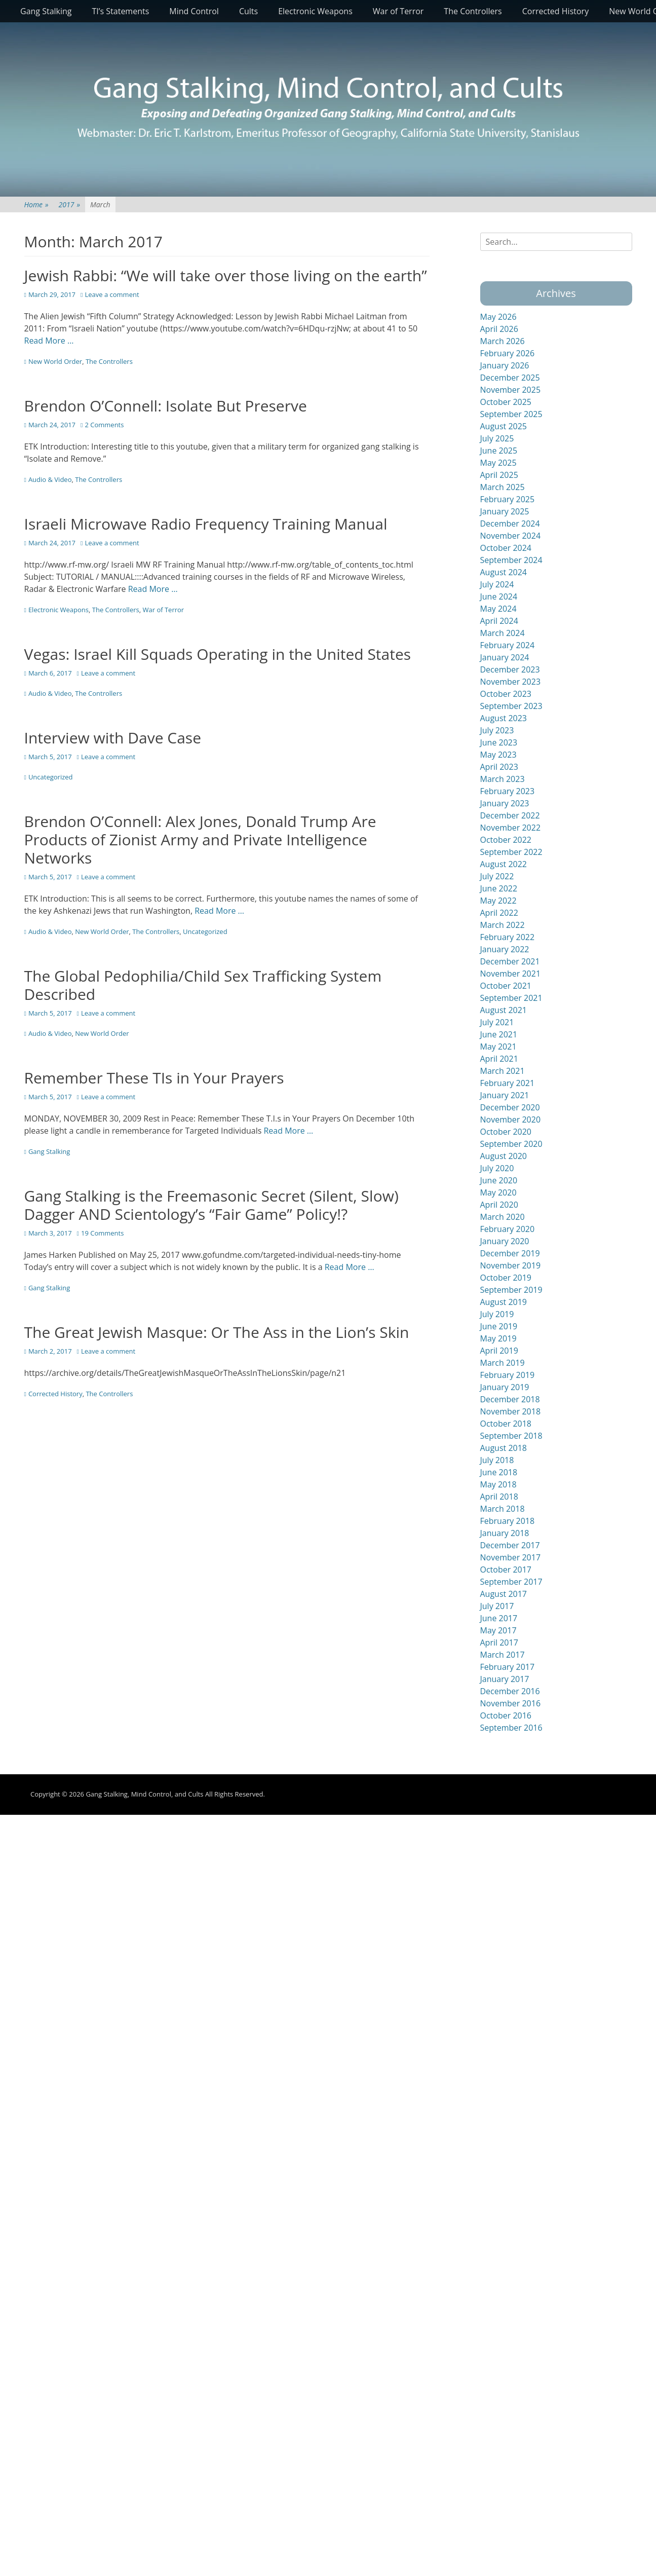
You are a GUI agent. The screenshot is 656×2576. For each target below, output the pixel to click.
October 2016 (506, 1715)
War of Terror (398, 11)
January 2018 (504, 1533)
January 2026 (504, 365)
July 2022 (497, 876)
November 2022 (510, 827)
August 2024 (503, 572)
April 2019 (499, 1350)
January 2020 (504, 1241)
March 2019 (502, 1362)
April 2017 (499, 1642)
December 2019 (510, 1253)
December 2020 (510, 1107)
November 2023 (510, 681)
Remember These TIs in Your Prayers (154, 1077)
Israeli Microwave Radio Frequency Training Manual (206, 523)
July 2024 (497, 584)
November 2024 (510, 535)
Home (36, 204)
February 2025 (507, 499)
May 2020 (498, 1192)
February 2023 (507, 791)
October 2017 (506, 1569)
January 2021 (504, 1095)
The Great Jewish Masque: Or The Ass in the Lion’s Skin (216, 1332)
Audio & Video (50, 479)
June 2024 (499, 596)
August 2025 (503, 426)
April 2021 (499, 1058)
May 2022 (498, 900)
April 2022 (499, 912)
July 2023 (497, 730)
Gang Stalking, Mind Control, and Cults (144, 1794)
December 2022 (510, 815)
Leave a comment (112, 294)
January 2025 (504, 511)
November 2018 (510, 1411)
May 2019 (498, 1338)
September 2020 (511, 1143)
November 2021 (510, 973)
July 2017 (497, 1606)
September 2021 (511, 997)
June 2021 (499, 1034)
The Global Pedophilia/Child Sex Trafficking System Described (203, 984)
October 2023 (506, 693)
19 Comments (102, 1233)
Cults (248, 11)
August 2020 (503, 1156)
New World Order (55, 361)
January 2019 (504, 1387)
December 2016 (510, 1691)
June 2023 (499, 742)
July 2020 (497, 1168)
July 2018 (497, 1460)
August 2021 (503, 1010)
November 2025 (510, 389)
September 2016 (511, 1727)
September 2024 (511, 560)
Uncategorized (50, 776)
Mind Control (194, 11)
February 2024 (507, 645)
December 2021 (510, 961)
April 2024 (499, 620)
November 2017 (510, 1557)
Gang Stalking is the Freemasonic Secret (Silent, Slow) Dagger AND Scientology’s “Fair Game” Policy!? (211, 1204)
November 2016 (510, 1703)
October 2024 (506, 547)
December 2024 (510, 523)
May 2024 (498, 608)
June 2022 (499, 888)
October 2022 (506, 839)
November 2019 (510, 1265)
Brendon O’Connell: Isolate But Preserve (165, 405)
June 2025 (499, 450)
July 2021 (497, 1022)
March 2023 (502, 779)
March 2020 (502, 1216)
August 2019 (503, 1302)
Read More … (49, 340)
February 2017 (507, 1666)
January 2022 (504, 949)
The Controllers (472, 11)
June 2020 (499, 1180)
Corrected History (555, 11)
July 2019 (497, 1314)
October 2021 (506, 985)
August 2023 (503, 718)
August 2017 (503, 1593)
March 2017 (502, 1654)
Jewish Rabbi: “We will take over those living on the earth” (225, 275)
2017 (69, 204)
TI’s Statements (120, 11)
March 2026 (502, 341)
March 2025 (502, 487)
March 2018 (502, 1508)
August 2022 (503, 864)
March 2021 (502, 1070)
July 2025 (497, 438)
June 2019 (499, 1326)
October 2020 (506, 1131)
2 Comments (104, 424)
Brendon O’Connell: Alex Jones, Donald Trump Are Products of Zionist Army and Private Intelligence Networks (200, 839)
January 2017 (504, 1679)
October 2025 (506, 401)
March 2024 (502, 633)
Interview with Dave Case (113, 737)
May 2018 (498, 1484)
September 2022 (511, 851)
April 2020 (499, 1204)
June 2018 (499, 1472)
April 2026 (499, 328)
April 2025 (499, 474)
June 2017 (499, 1618)
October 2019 (506, 1277)
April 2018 (499, 1496)
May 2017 (498, 1630)
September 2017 (511, 1581)
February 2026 (507, 353)
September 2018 (511, 1435)
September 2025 (511, 414)
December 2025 (510, 377)
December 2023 (510, 669)
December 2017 (510, 1545)
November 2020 (510, 1119)
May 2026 (498, 316)
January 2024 (504, 657)
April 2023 (499, 766)
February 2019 (507, 1374)
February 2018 (507, 1520)
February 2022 (507, 937)
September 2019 (511, 1289)
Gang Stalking (46, 11)
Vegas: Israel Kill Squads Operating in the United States (217, 654)
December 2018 (510, 1399)
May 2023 (498, 754)
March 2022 (502, 924)
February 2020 (507, 1229)
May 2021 (498, 1046)
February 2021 (507, 1083)
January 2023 (504, 803)
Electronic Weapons (315, 11)
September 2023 (511, 706)
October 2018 (506, 1423)
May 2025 (498, 462)
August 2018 (503, 1447)
